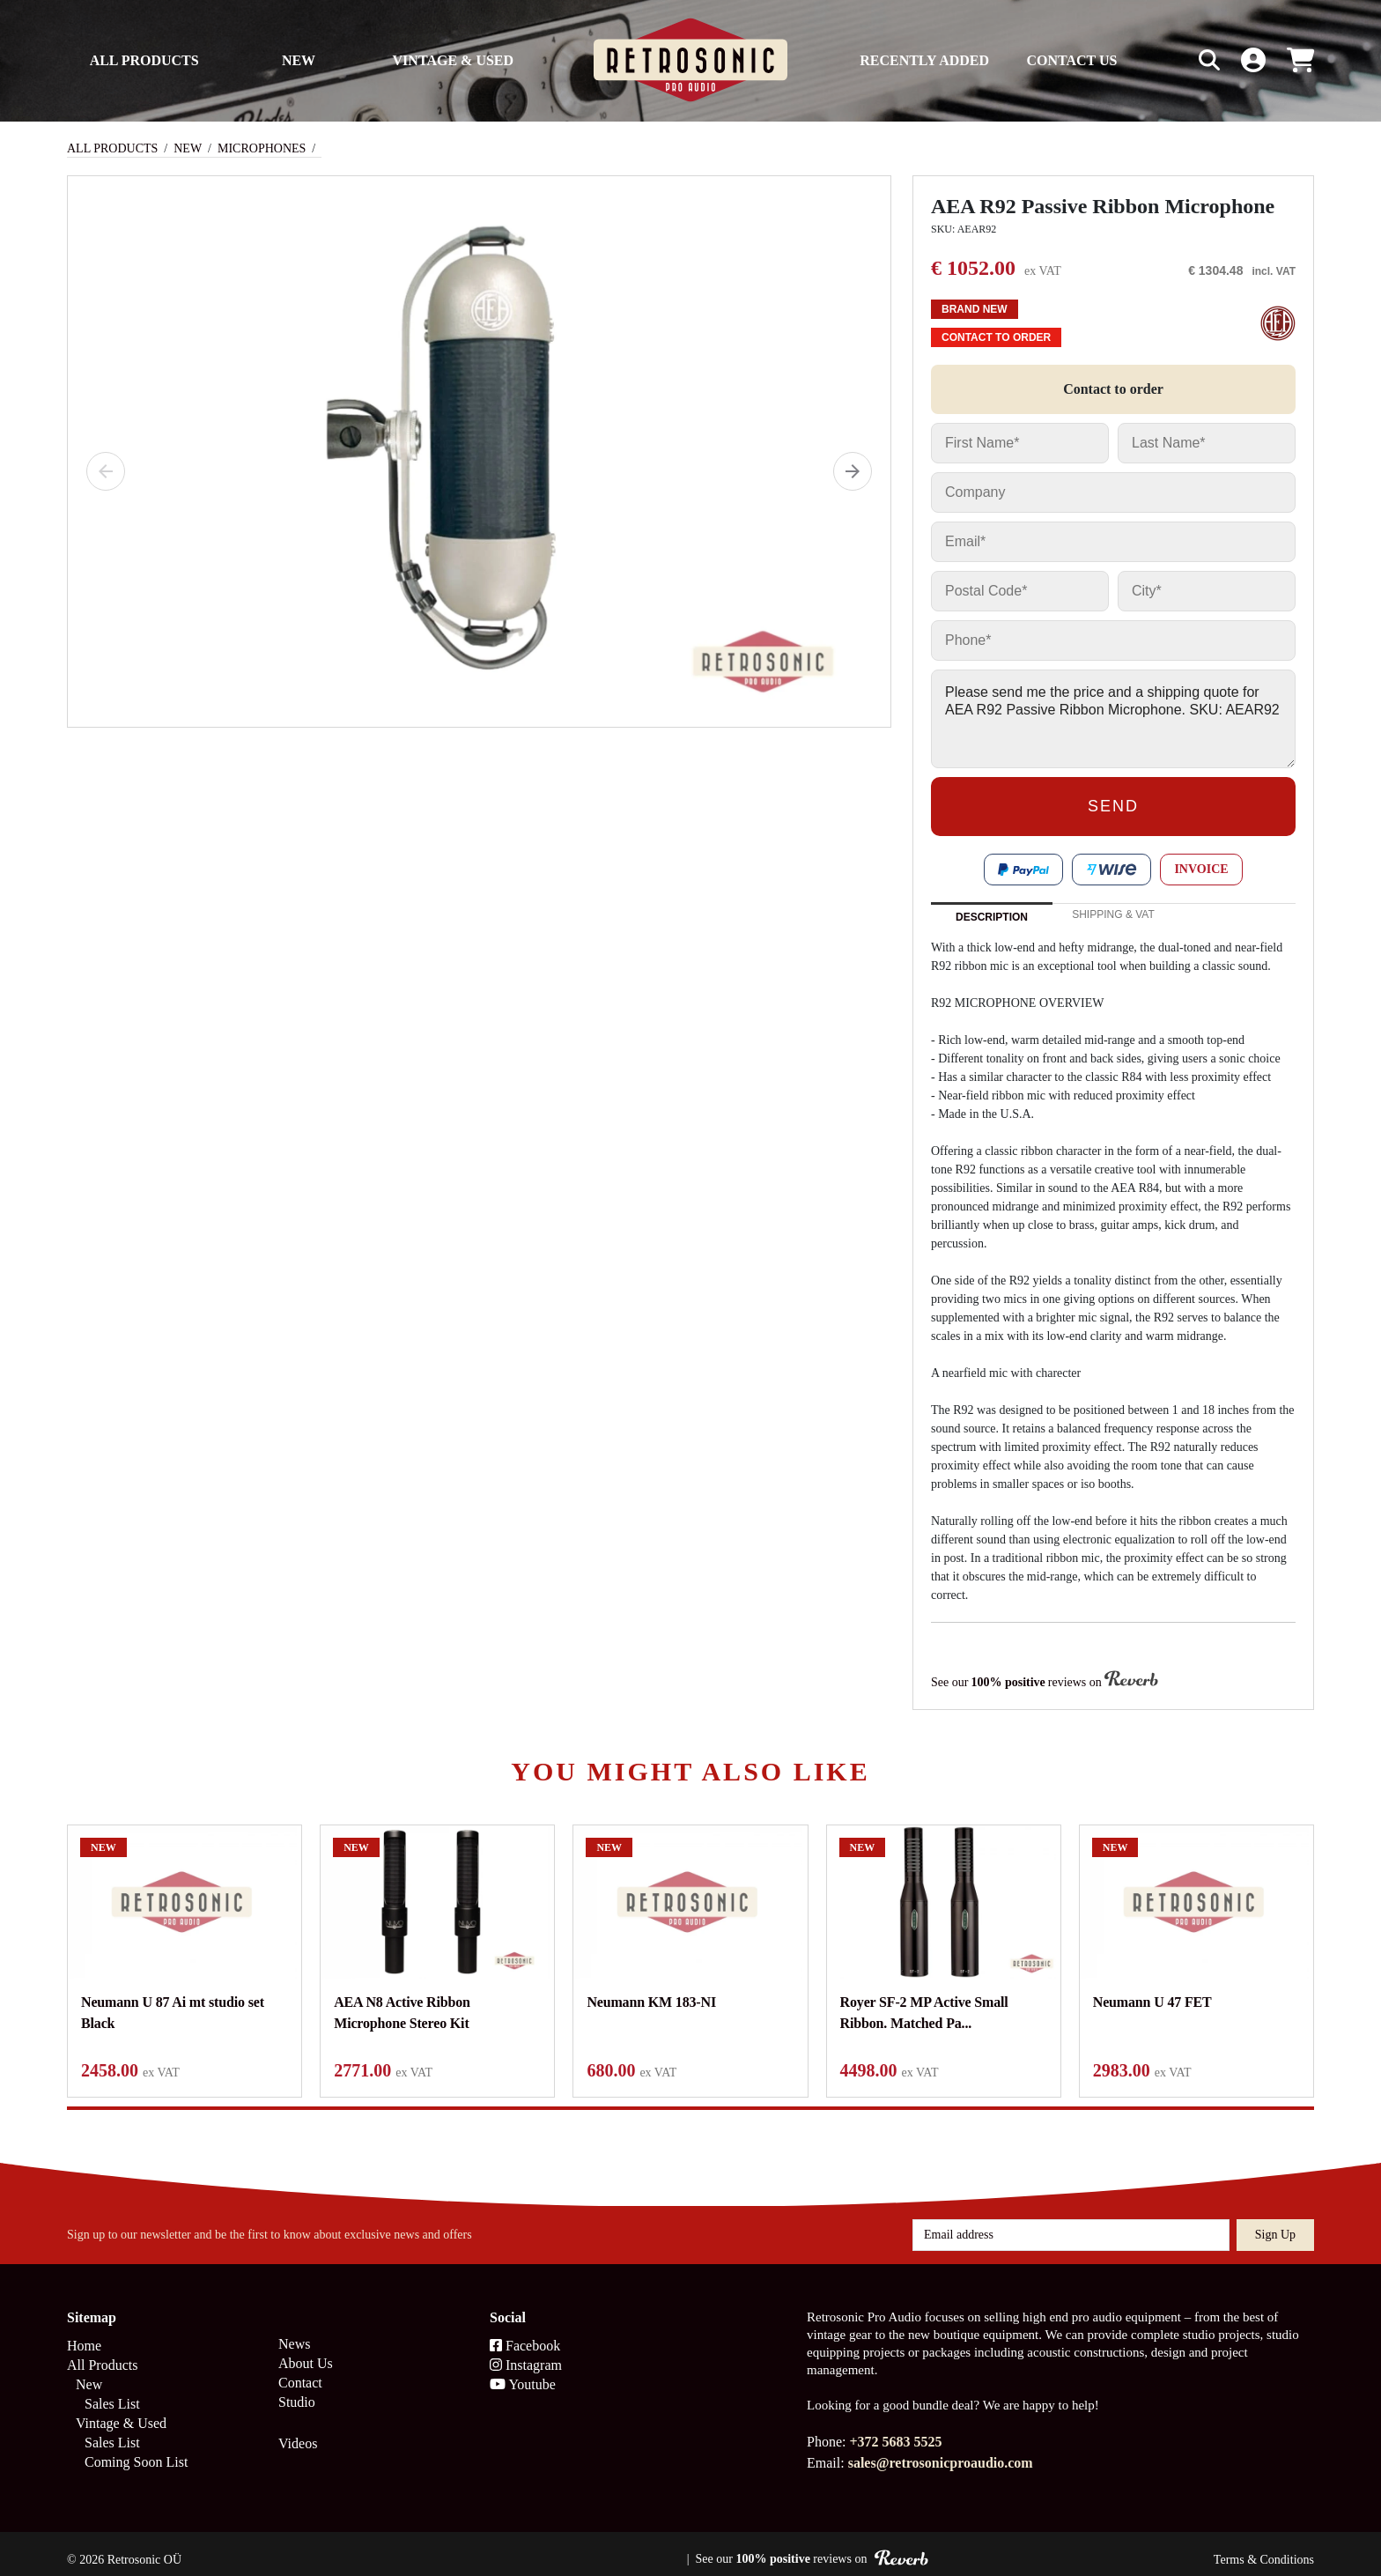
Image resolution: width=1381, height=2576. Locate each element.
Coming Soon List (136, 2449)
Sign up (1275, 2222)
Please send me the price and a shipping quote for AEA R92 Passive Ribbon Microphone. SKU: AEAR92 (1113, 719)
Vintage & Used (453, 60)
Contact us (1071, 60)
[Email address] (1071, 2223)
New (298, 60)
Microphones (262, 148)
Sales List (112, 2391)
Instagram (526, 2352)
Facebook (525, 2333)
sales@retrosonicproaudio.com (940, 2450)
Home (84, 2333)
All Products (144, 60)
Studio (296, 2389)
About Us (305, 2350)
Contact (300, 2370)
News (294, 2331)
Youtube (523, 2372)
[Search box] (1172, 60)
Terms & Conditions (1264, 2547)
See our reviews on (1044, 1680)
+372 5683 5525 (895, 2429)
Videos (297, 2431)
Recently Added (924, 60)
